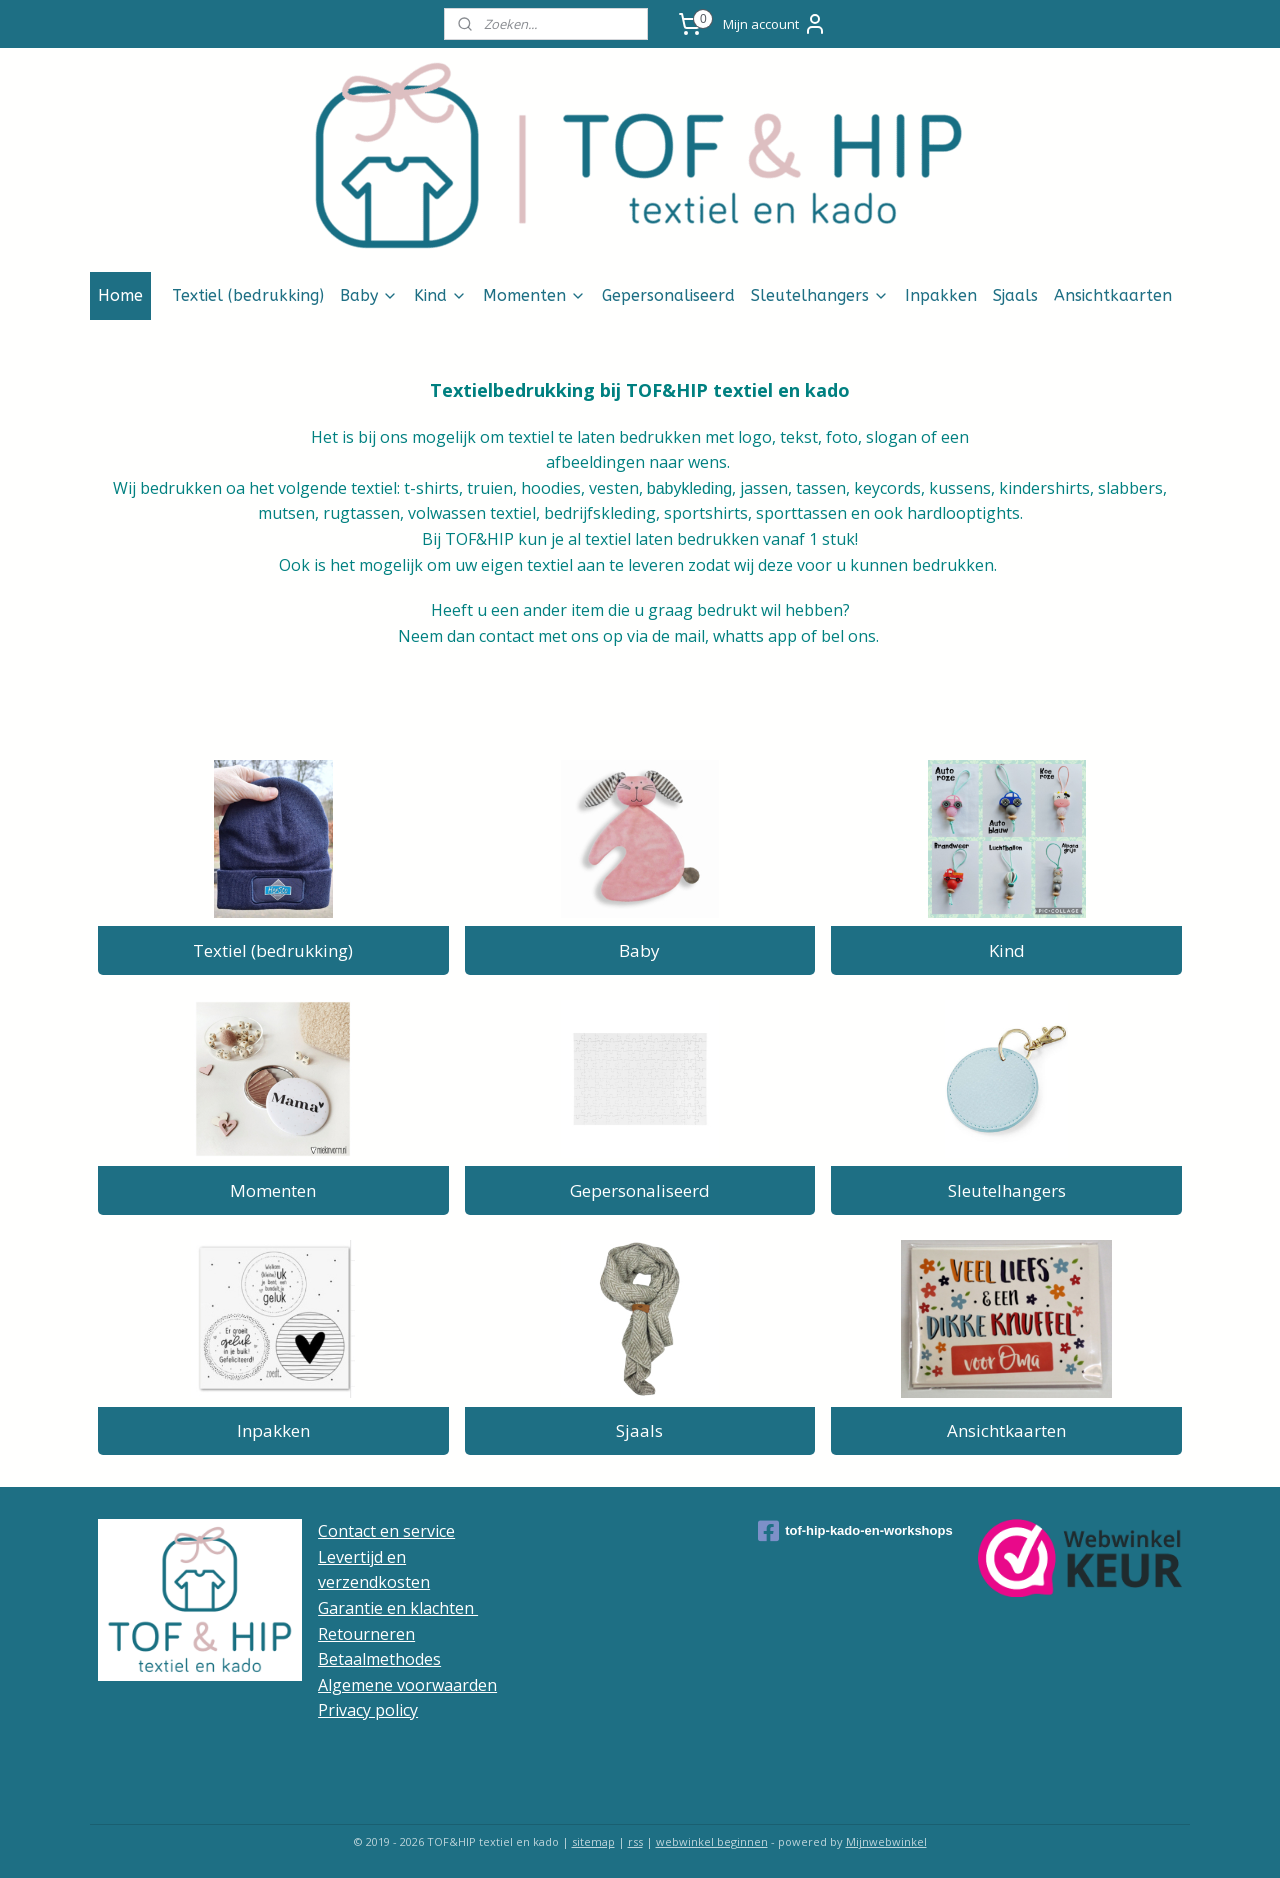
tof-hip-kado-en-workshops (855, 1531)
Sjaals (1015, 295)
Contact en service (386, 1531)
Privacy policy (368, 1710)
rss (635, 1841)
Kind (440, 295)
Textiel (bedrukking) (248, 295)
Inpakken (941, 295)
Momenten (534, 295)
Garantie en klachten (398, 1608)
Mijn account (775, 24)
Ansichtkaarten (1113, 295)
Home (120, 295)
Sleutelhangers (820, 295)
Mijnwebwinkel (886, 1841)
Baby (369, 295)
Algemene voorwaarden (407, 1685)
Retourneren (366, 1634)
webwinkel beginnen (712, 1841)
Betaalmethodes (379, 1659)
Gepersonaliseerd (668, 295)
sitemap (593, 1841)
